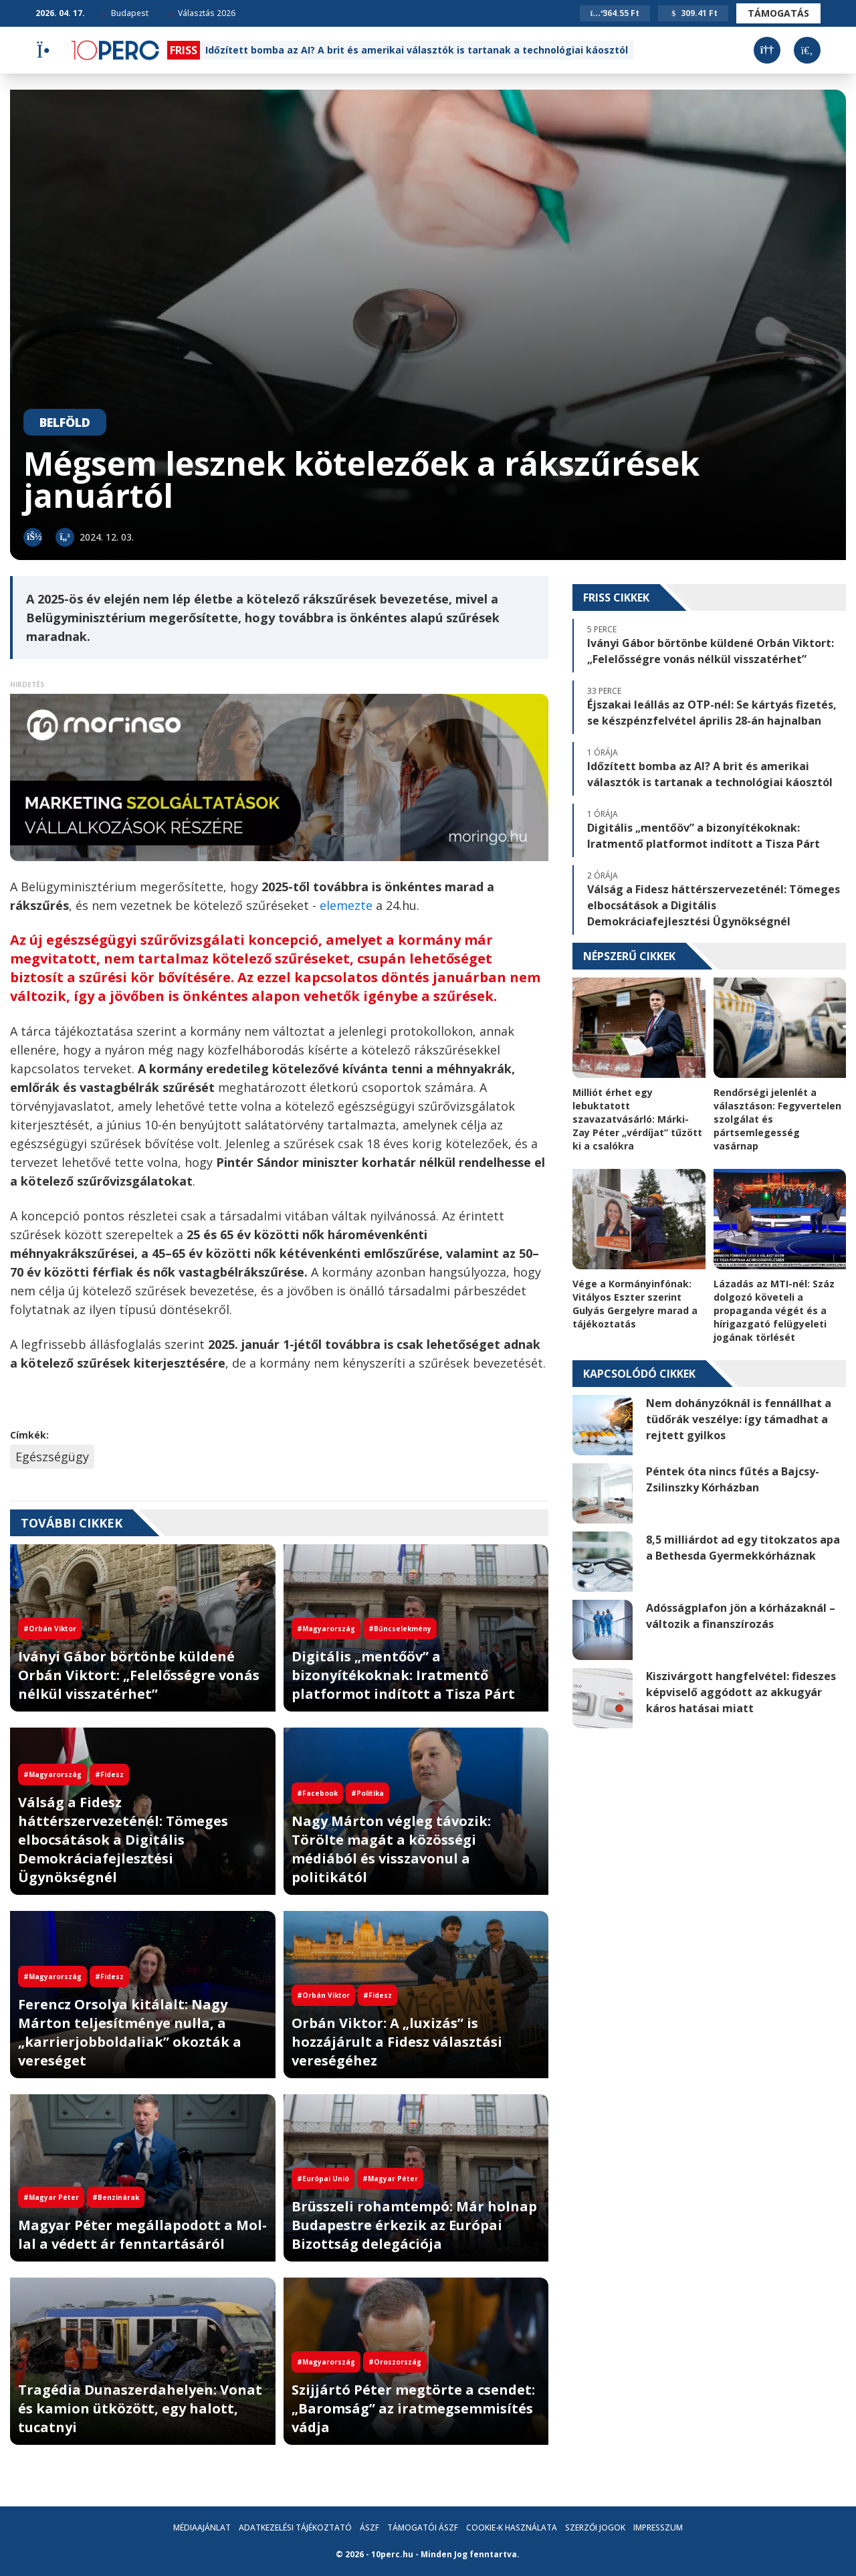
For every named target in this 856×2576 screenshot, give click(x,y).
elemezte (348, 905)
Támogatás (778, 13)
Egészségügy (52, 1457)
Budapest (125, 13)
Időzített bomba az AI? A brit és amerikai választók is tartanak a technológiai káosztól (416, 49)
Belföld (64, 422)
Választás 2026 (202, 13)
